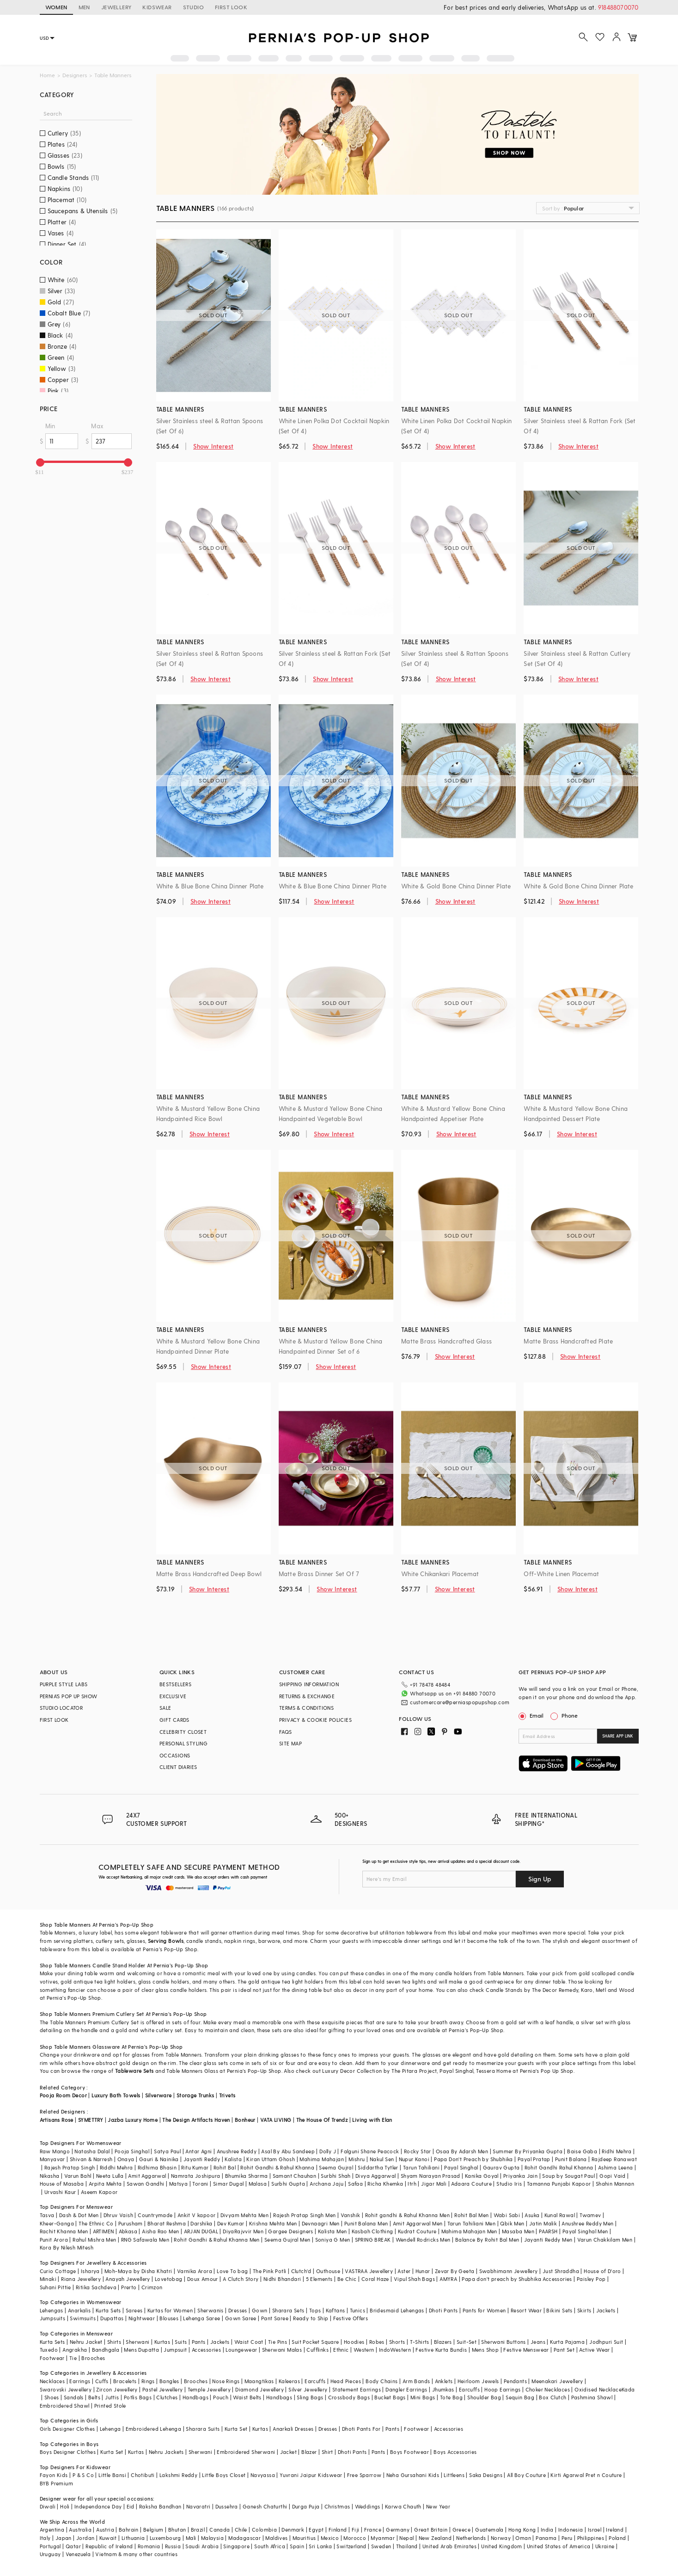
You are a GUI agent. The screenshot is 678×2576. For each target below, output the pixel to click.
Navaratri (198, 2506)
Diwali (47, 2506)
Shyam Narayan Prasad (430, 2176)
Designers (74, 75)
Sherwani (137, 2342)
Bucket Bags (389, 2397)
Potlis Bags (138, 2397)
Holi (65, 2506)
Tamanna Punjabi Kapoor (559, 2184)
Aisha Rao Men (160, 2231)
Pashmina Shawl (592, 2397)
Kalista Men (332, 2231)
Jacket (288, 2452)
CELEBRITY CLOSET (183, 1732)
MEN (84, 7)
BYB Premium (56, 2483)
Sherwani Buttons (503, 2342)
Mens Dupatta (141, 2350)
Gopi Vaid (612, 2176)
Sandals (74, 2397)
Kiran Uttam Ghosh (270, 2159)
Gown (260, 2310)
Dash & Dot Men (79, 2215)
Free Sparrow (364, 2475)
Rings (148, 2381)
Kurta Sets (108, 2310)
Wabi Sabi (507, 2215)
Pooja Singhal (132, 2151)
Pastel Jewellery (162, 2389)
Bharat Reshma (166, 2223)
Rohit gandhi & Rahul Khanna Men (407, 2215)
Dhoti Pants (443, 2310)
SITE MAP (290, 1743)
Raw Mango (55, 2151)
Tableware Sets (134, 2071)
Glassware (106, 2047)
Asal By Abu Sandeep (288, 2151)
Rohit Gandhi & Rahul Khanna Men (216, 2240)
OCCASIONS (174, 1755)
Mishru (356, 2159)
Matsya (178, 2184)
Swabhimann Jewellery (508, 2271)
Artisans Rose (56, 2120)
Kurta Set (236, 2429)
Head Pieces (345, 2381)
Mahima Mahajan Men (469, 2231)
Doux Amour (202, 2279)
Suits (181, 2342)
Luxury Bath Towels (116, 2095)
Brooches (93, 2358)
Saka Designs (485, 2475)
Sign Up (539, 1879)
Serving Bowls (165, 1941)
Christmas (337, 2506)
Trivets (227, 2095)
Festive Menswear (526, 2350)
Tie (73, 2358)
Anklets (444, 2381)
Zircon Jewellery (116, 2389)
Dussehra (226, 2506)
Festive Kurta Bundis (441, 2350)
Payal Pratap (534, 2159)
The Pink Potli (270, 2271)
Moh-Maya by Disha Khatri (138, 2271)
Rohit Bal (225, 2167)
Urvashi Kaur (60, 2192)
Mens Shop (485, 2350)
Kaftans (335, 2310)
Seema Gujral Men (287, 2240)
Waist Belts (247, 2397)
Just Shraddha (561, 2271)
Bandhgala (106, 2350)
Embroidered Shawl (65, 2406)
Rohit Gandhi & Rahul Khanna (277, 2167)
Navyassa (262, 2475)
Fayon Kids (54, 2475)
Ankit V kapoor (196, 2215)
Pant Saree (274, 2318)
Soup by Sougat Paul (568, 2176)
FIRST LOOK (231, 7)
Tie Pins (277, 2342)
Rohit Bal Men (471, 2215)
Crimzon (152, 2287)
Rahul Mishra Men (94, 2240)
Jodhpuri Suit (606, 2342)
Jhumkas (443, 2389)
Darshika (201, 2223)
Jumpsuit (175, 2350)
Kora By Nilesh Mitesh (66, 2247)
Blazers (443, 2342)
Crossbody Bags (349, 2397)
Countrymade (155, 2215)
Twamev (590, 2215)
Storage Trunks (195, 2095)
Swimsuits (83, 2318)
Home (47, 75)
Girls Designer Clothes (67, 2429)
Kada (628, 2389)
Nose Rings (225, 2381)
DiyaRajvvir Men (243, 2231)
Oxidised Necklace (598, 2389)
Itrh (412, 2184)
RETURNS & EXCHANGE (307, 1696)
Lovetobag (169, 2279)
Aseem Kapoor (99, 2192)
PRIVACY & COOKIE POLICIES (315, 1720)
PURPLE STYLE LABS (64, 1684)
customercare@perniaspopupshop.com (459, 1702)
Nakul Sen (382, 2159)
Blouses (168, 2318)
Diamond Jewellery (259, 2389)
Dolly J (327, 2151)
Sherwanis (210, 2310)
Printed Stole (110, 2406)
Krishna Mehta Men (273, 2223)
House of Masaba (62, 2184)
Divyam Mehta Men (244, 2215)
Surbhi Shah (335, 2176)
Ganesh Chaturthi (265, 2506)
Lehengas (51, 2310)
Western (364, 2350)
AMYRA (448, 2279)
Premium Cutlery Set (118, 2014)
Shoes (51, 2397)
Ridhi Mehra (616, 2151)
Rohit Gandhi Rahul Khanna (559, 2167)
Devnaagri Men (321, 2223)
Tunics (357, 2310)
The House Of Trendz (322, 2120)
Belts (94, 2397)
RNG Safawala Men (145, 2240)
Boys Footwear (409, 2452)
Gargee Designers (290, 2231)
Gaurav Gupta (501, 2167)
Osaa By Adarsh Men (462, 2151)
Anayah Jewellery (127, 2279)
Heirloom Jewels (478, 2381)
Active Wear (594, 2350)
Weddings (367, 2506)
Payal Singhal (461, 2167)
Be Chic (347, 2279)
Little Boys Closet (223, 2475)
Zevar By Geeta (455, 2271)
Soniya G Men (332, 2240)
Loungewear (241, 2350)
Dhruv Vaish (118, 2215)
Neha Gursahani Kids (413, 2475)
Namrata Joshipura (195, 2176)
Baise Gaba (582, 2151)
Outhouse (328, 2271)
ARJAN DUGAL (201, 2231)
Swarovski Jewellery (66, 2389)
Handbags (195, 2397)
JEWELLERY (116, 7)
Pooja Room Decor (63, 2095)
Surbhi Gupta (288, 2184)
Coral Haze (375, 2279)
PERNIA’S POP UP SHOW (69, 1696)
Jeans (538, 2342)
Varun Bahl (78, 2176)
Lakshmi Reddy (178, 2475)
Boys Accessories (455, 2452)
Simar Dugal (228, 2184)
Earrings (79, 2381)
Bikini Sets (559, 2310)
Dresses (237, 2310)
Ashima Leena (615, 2167)
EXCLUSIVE (173, 1696)
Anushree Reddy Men (587, 2223)
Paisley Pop (591, 2279)
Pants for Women (484, 2310)
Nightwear (141, 2318)
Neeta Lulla (109, 2176)
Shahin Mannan (615, 2184)
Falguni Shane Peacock (370, 2151)
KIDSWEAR (156, 7)
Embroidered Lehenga (154, 2429)
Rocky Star (417, 2151)
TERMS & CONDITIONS (306, 1708)
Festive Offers (350, 2318)
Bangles (169, 2381)
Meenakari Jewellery (557, 2381)
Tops (315, 2310)
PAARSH (548, 2231)
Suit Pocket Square (315, 2342)
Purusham (130, 2223)
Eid (130, 2506)
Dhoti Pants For (361, 2429)
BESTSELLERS (175, 1684)
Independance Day (98, 2506)
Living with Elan (372, 2120)
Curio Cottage (58, 2271)
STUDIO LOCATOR (61, 1708)
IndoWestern (395, 2350)
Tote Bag (451, 2397)
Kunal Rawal (559, 2215)
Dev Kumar (230, 2223)
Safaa (355, 2184)
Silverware (158, 2095)
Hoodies (354, 2342)
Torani (200, 2184)
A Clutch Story (241, 2279)
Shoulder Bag (484, 2397)
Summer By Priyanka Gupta (527, 2151)
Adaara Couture (471, 2184)
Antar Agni (198, 2151)
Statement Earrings (356, 2389)
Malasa (258, 2184)
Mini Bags (422, 2397)
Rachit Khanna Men (64, 2231)
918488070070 (618, 7)
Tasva (47, 2215)
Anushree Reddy (237, 2151)
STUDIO (193, 7)
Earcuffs (315, 2381)
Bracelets (125, 2381)
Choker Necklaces (547, 2389)
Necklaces (52, 2381)
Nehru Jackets (166, 2452)
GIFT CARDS (174, 1720)
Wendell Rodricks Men (423, 2240)
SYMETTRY (90, 2120)
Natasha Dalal (92, 2151)
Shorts (397, 2342)
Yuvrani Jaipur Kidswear (311, 2475)
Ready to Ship (310, 2318)
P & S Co (83, 2475)
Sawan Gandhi (146, 2184)
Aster (403, 2271)
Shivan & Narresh (91, 2159)
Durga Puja (306, 2506)
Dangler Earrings (406, 2389)
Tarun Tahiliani (421, 2167)
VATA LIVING (275, 2120)
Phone (569, 1715)
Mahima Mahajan (321, 2159)
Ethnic (340, 2350)
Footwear (52, 2358)
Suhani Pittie (55, 2287)
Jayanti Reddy (201, 2159)
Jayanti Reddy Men (548, 2240)
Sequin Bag (520, 2397)
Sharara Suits (203, 2429)
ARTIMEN (103, 2231)
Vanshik (350, 2215)
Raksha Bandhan (160, 2506)
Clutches (166, 2397)
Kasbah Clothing (372, 2231)
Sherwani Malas (282, 2350)
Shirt (327, 2452)
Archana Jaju (326, 2184)
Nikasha (50, 2176)
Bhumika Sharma (246, 2176)
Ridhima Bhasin (157, 2167)
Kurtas (162, 2342)
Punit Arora (54, 2240)
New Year (438, 2506)
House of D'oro (602, 2271)
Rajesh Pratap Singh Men (304, 2215)
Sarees (134, 2310)
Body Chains (381, 2381)
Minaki (48, 2279)
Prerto (128, 2287)
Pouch (220, 2397)
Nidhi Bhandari (282, 2279)
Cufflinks (317, 2350)
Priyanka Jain (520, 2176)
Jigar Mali (433, 2184)
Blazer (309, 2452)
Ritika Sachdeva (96, 2287)
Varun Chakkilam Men (605, 2240)
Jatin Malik (543, 2223)
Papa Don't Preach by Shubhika (473, 2159)
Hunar (422, 2271)
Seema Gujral (336, 2167)
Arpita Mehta (105, 2184)
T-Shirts (419, 2342)
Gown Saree (241, 2318)
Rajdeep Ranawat (614, 2159)
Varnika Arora (194, 2271)
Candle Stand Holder (119, 1965)
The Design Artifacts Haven (196, 2120)
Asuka (532, 2215)
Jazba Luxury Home (133, 2120)
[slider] (40, 462)
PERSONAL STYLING (183, 1743)
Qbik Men (512, 2223)
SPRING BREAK (373, 2240)
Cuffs (102, 2381)
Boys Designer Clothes (68, 2452)
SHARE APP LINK (617, 1735)
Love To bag (232, 2271)
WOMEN (56, 7)
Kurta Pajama (567, 2342)
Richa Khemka (385, 2184)
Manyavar (52, 2159)
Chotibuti (143, 2475)
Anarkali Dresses (293, 2429)
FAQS (285, 1732)
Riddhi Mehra (116, 2167)
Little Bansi (112, 2475)
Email (532, 1715)
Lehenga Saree (201, 2318)
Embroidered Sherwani (246, 2452)
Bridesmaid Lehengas (397, 2310)
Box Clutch (552, 2397)
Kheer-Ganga (57, 2223)
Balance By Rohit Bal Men (487, 2240)
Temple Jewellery (209, 2389)
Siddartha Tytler (378, 2167)
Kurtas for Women (170, 2310)
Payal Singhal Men (585, 2231)
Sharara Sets (288, 2310)
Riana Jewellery (81, 2279)
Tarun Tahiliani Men (471, 2223)
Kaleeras (289, 2381)
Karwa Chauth (403, 2506)
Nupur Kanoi (414, 2159)
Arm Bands (416, 2381)
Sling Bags (310, 2397)
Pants (199, 2342)
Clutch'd (301, 2271)
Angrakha (74, 2350)
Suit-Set (466, 2342)
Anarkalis (79, 2310)
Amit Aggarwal (147, 2176)
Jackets (606, 2310)
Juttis (112, 2397)
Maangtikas (259, 2381)
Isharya (90, 2271)
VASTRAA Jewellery (369, 2271)
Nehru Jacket (86, 2342)
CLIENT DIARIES (178, 1767)
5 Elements (319, 2279)
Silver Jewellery (307, 2389)
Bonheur (245, 2120)
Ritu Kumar (194, 2167)
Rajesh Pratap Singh (69, 2167)
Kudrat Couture (417, 2231)
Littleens (454, 2475)
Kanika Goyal (482, 2176)
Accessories (206, 2350)
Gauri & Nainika (159, 2159)
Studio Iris (509, 2184)
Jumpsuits (53, 2318)
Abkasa (128, 2231)
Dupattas (111, 2318)
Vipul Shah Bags (414, 2279)
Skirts (584, 2310)
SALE (165, 1708)
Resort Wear (526, 2310)
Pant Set (564, 2350)
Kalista (233, 2159)
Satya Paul (167, 2151)
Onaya (125, 2159)
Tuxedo (49, 2350)
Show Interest (213, 446)
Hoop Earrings (502, 2389)
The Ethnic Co (96, 2223)
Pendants (515, 2381)
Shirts (114, 2342)
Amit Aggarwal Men (418, 2223)
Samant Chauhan (295, 2176)
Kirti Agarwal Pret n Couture (586, 2475)
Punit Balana (571, 2159)
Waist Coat (248, 2342)
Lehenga (110, 2429)
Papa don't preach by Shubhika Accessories (517, 2279)
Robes (377, 2342)
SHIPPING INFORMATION (309, 1684)
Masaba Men (518, 2231)
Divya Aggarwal (375, 2176)
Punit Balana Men (366, 2223)
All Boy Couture (526, 2475)
